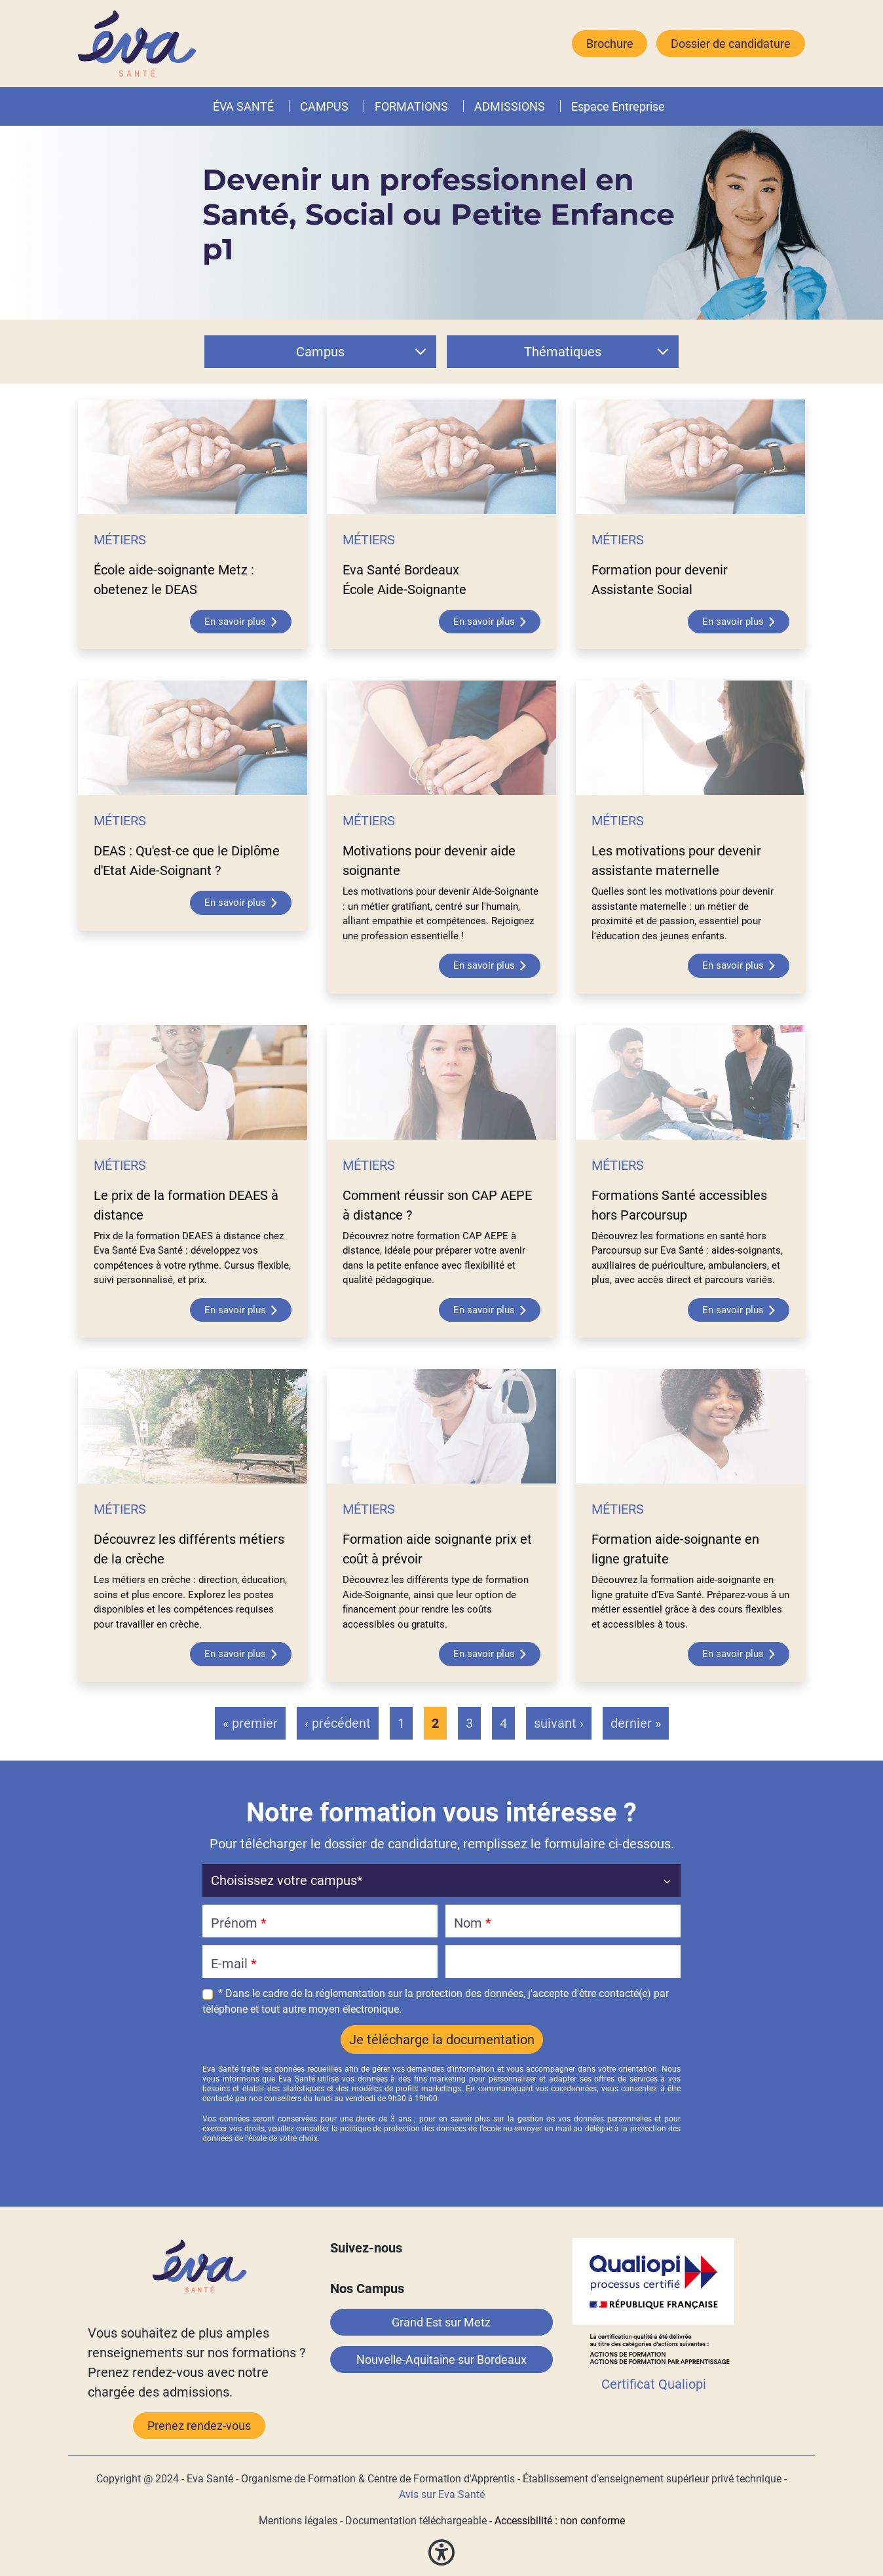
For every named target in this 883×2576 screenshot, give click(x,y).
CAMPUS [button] (324, 106)
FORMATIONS (411, 106)
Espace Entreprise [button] (618, 106)
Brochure (609, 43)
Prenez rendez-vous (199, 2426)
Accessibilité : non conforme (560, 2520)
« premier (250, 1723)
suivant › (559, 1723)
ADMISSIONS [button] (509, 106)
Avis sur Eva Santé (442, 2494)
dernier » (636, 1723)
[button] (450, 106)
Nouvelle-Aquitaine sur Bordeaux (441, 2359)
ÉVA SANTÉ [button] (243, 106)
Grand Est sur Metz (441, 2322)
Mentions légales (298, 2520)
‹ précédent (338, 1723)
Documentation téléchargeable (416, 2520)
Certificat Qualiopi (653, 2384)
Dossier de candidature (731, 43)
